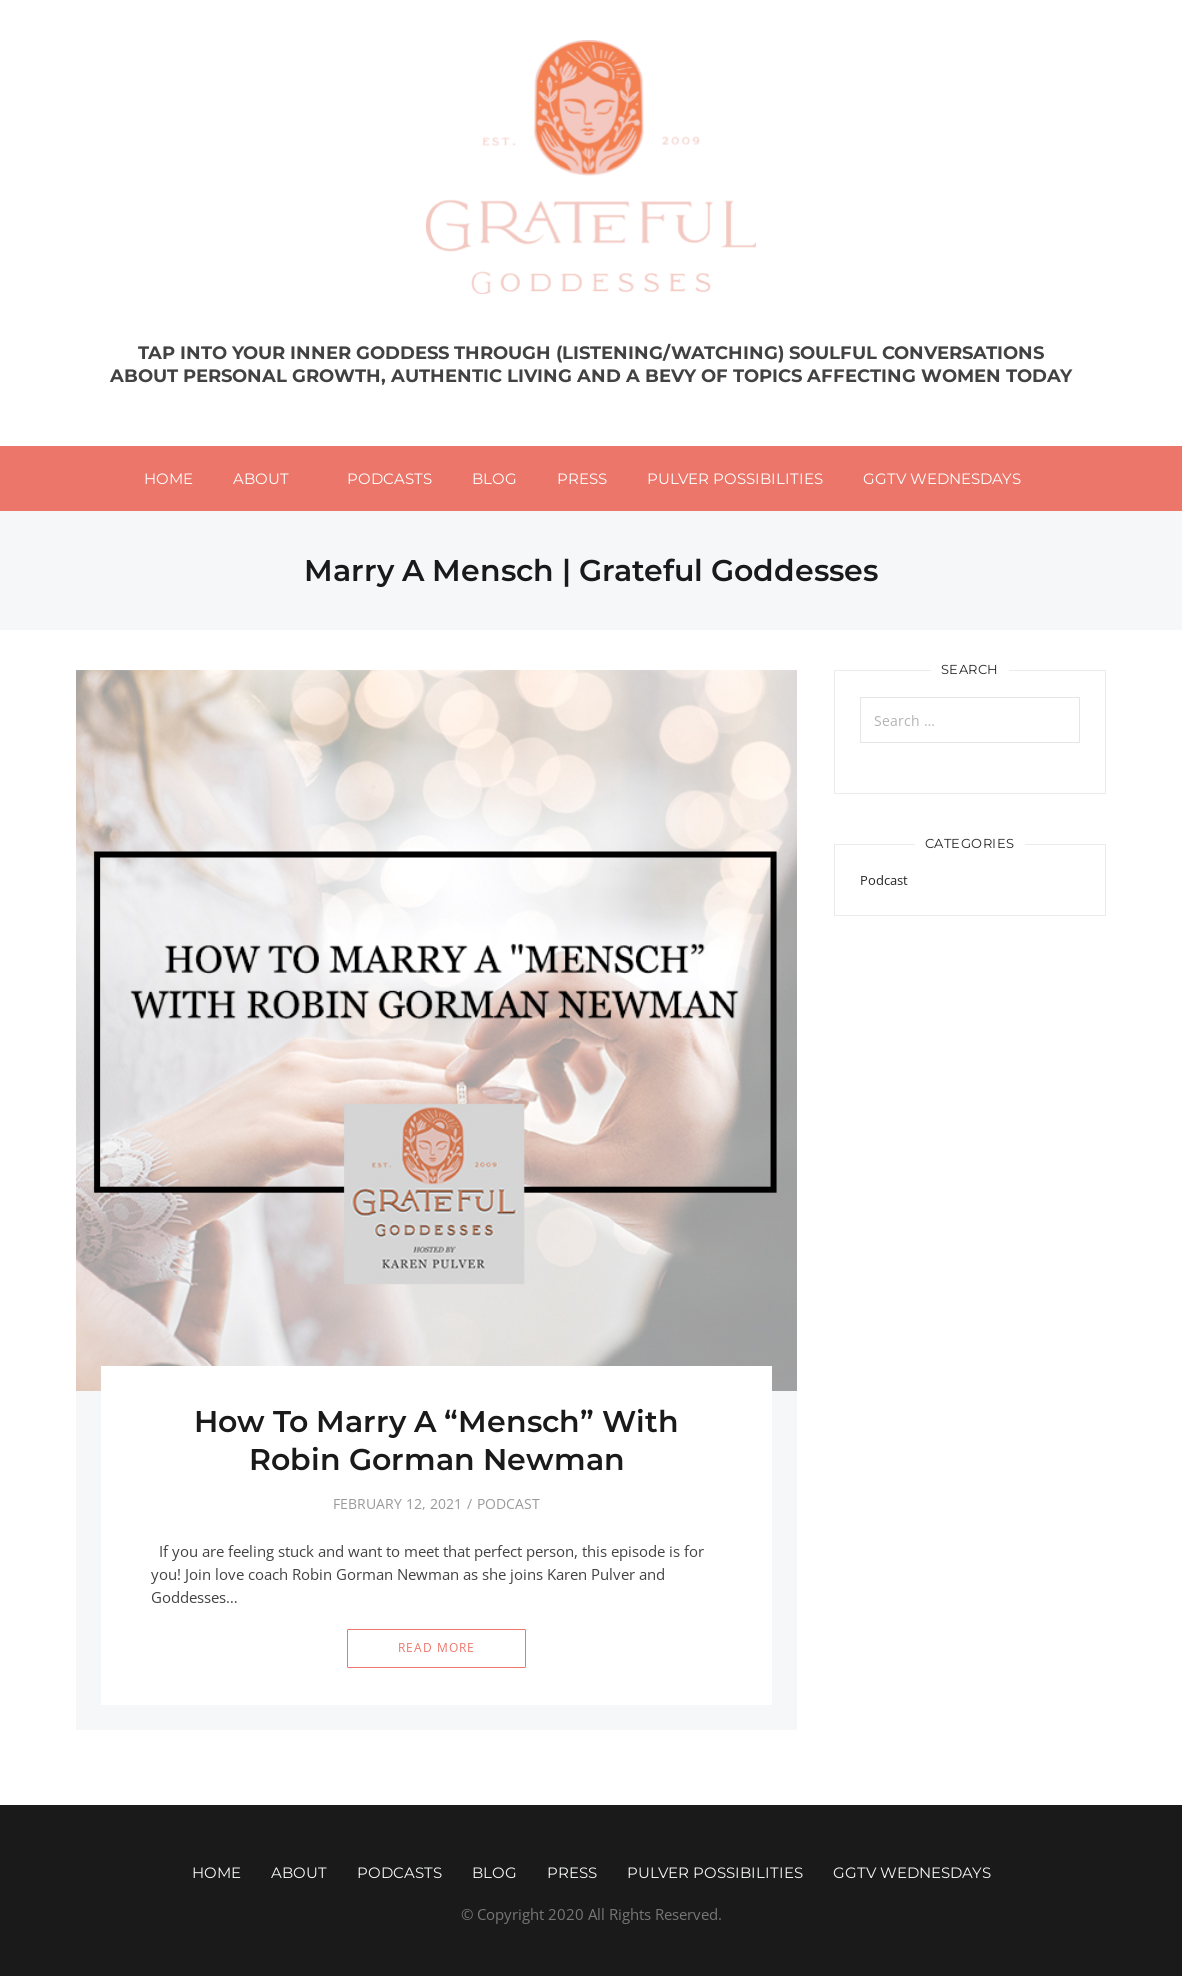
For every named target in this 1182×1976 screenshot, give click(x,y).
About (261, 478)
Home (168, 478)
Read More (436, 1647)
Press (582, 478)
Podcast (508, 1503)
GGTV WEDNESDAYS (942, 478)
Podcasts (389, 478)
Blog (494, 478)
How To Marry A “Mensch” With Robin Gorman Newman (436, 1440)
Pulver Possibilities (735, 478)
